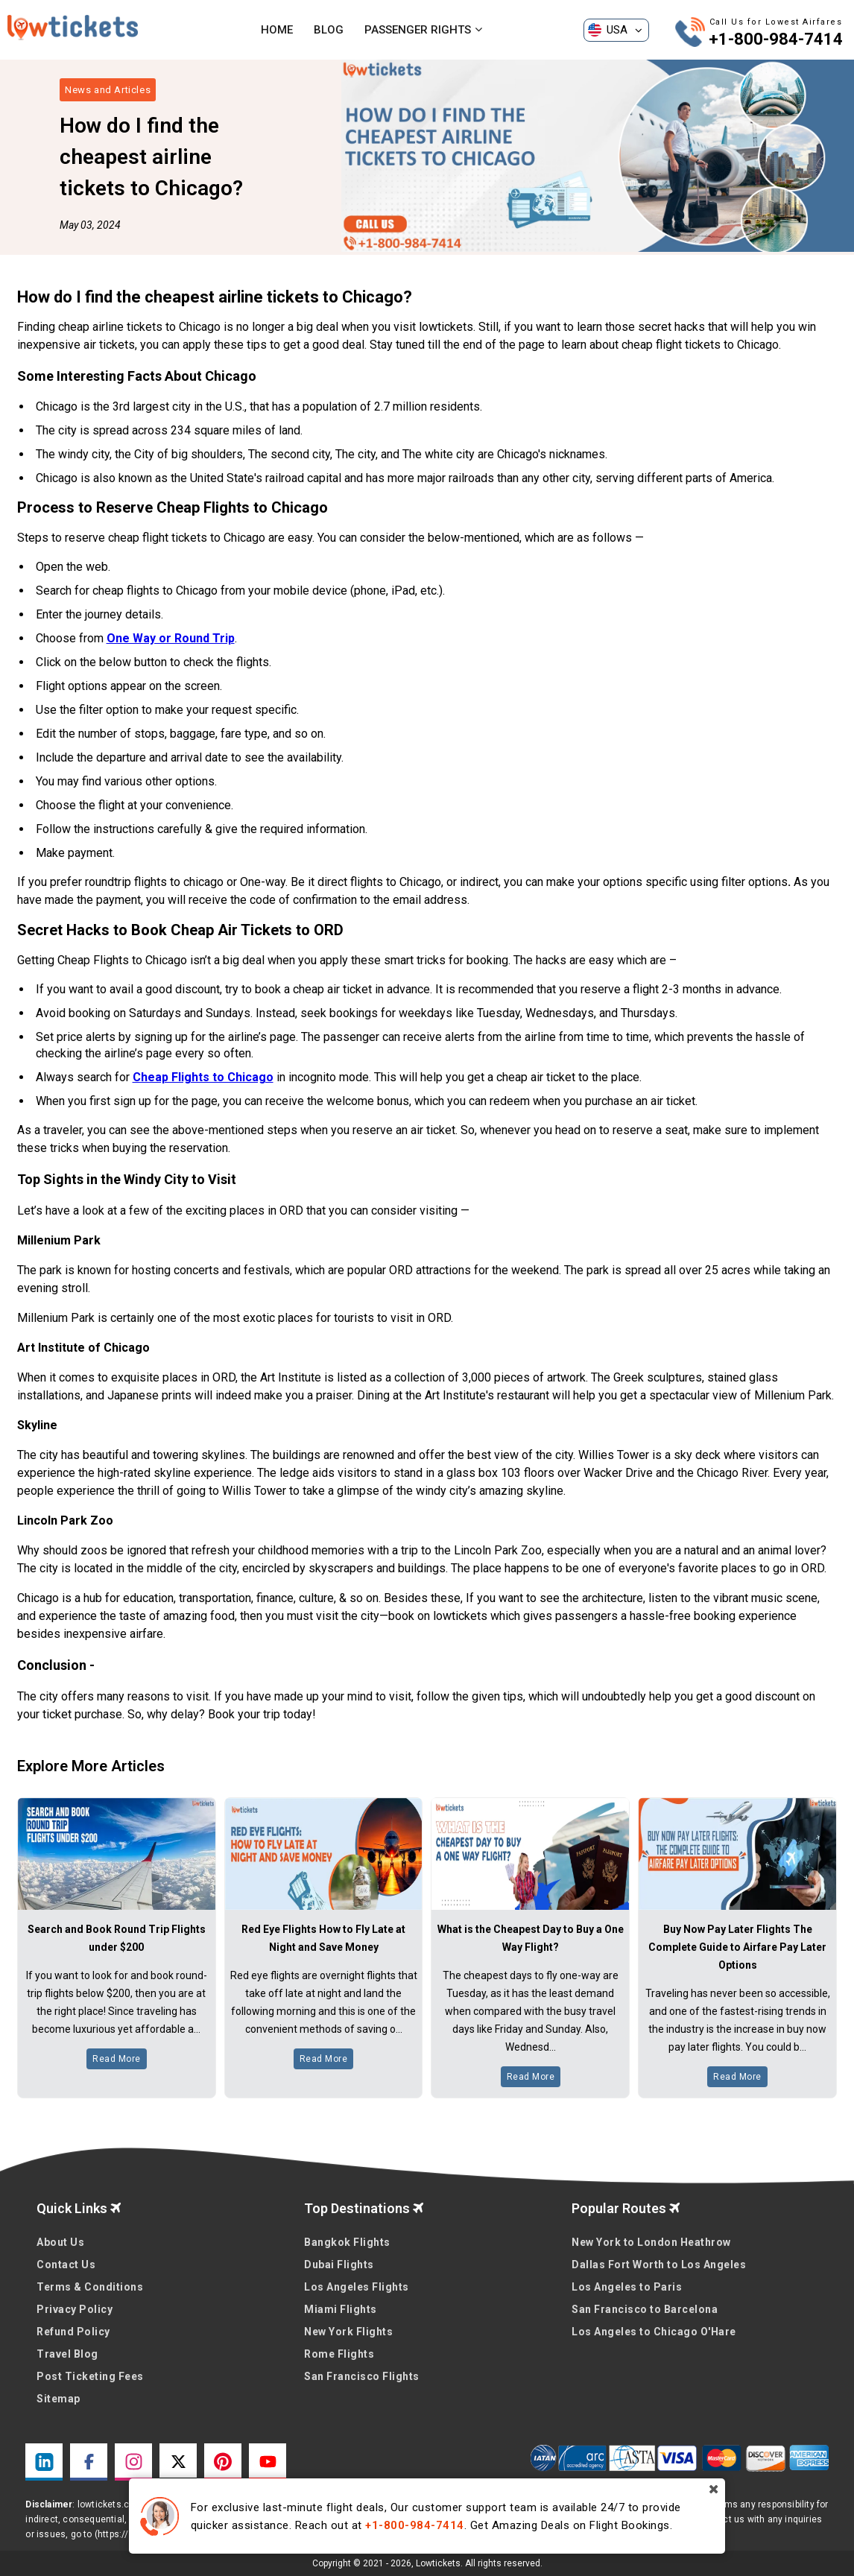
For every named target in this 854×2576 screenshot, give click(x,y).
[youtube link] (267, 2462)
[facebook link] (88, 2462)
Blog (329, 30)
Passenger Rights (423, 30)
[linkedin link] (44, 2462)
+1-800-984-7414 (776, 39)
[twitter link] (178, 2462)
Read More (116, 2059)
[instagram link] (133, 2462)
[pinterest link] (222, 2462)
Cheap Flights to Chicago (203, 1077)
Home (277, 30)
